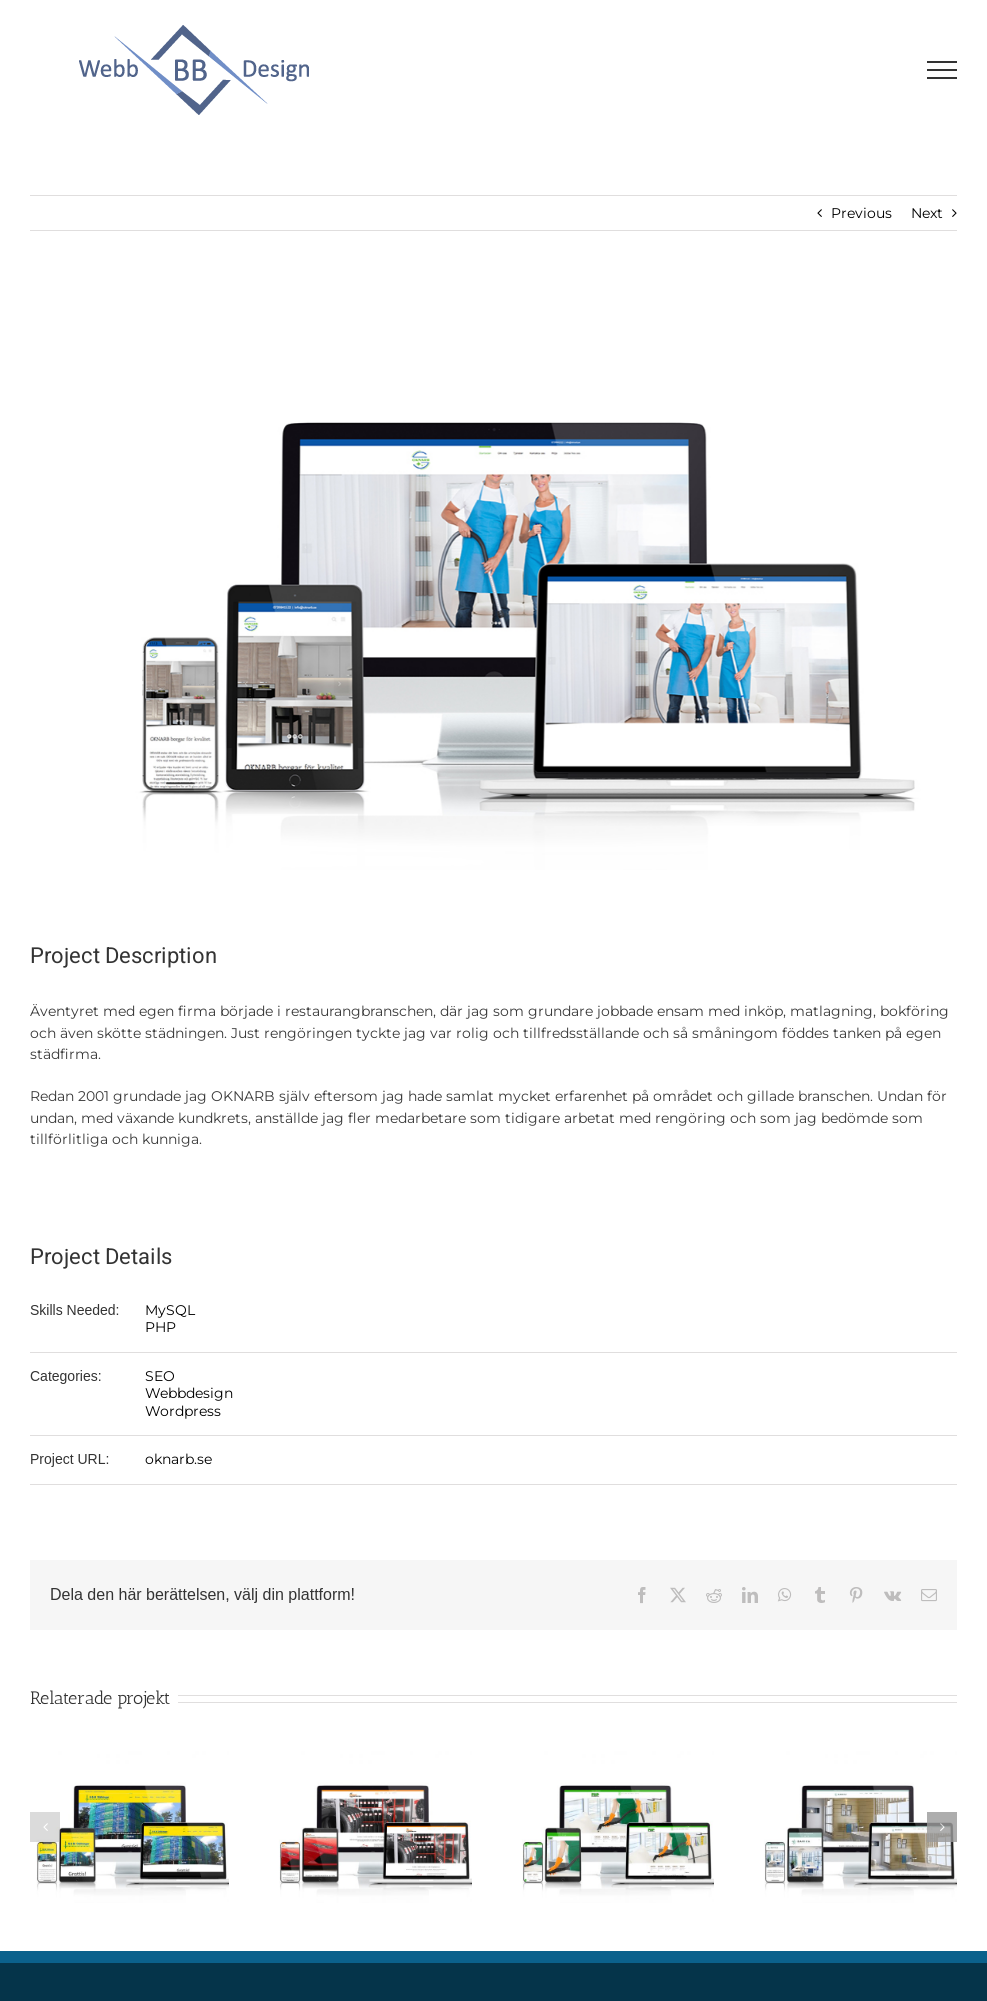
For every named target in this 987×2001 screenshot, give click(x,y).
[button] (45, 1827)
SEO (160, 1376)
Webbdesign (189, 1393)
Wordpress (183, 1411)
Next (927, 213)
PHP (160, 1327)
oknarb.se (178, 1459)
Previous (861, 213)
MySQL (170, 1310)
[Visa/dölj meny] (942, 70)
